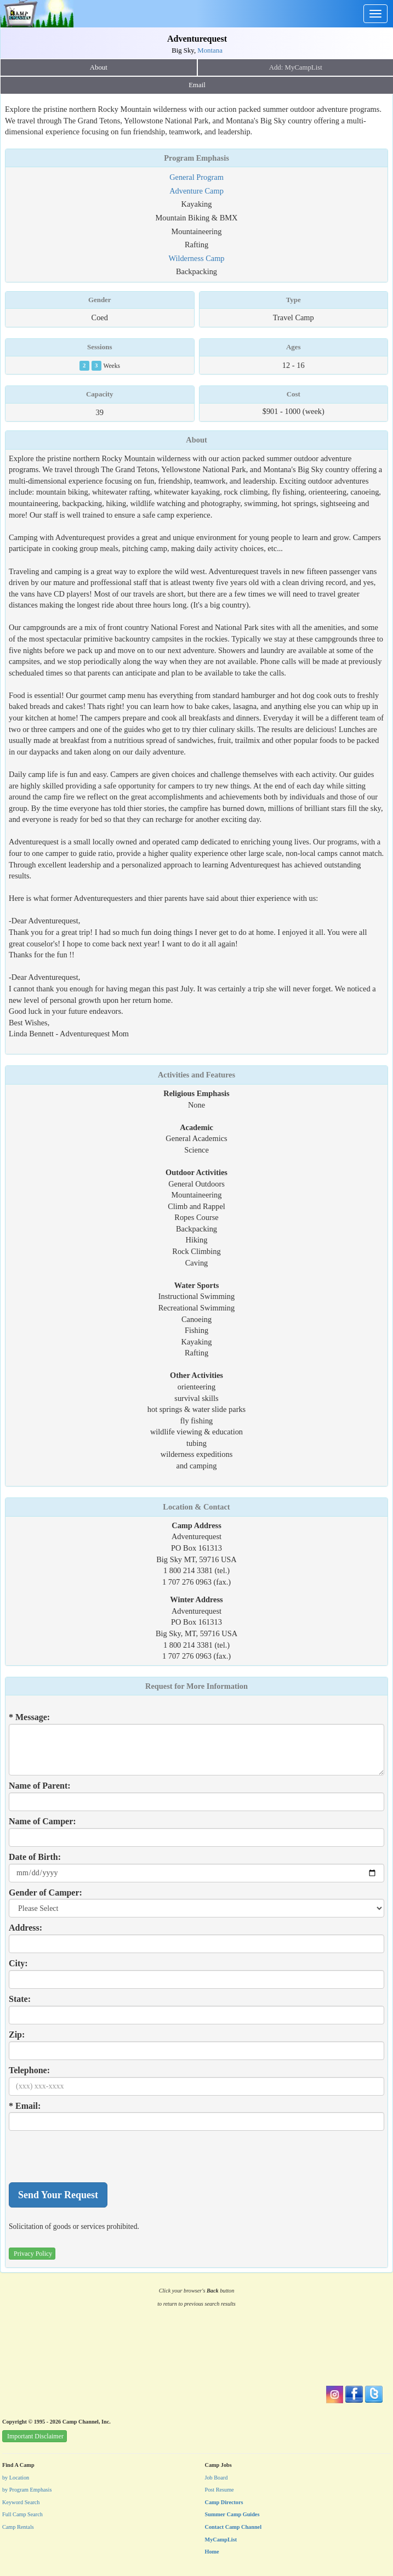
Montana (210, 50)
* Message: (29, 1717)
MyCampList (221, 2540)
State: (20, 1999)
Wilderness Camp (196, 258)
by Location (15, 2478)
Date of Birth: (35, 1857)
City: (18, 1963)
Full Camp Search (22, 2514)
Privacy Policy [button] (33, 2253)
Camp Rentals (18, 2527)
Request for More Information (196, 1686)
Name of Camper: (42, 1821)
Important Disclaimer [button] (35, 2436)
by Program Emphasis (27, 2490)
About (98, 67)
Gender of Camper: (45, 1892)
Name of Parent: (40, 1785)
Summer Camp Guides (232, 2514)
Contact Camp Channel (233, 2527)
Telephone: (29, 2070)
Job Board (216, 2478)
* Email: (25, 2105)
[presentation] (92, 2156)
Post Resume (219, 2490)
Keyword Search (21, 2502)
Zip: (17, 2034)
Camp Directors (224, 2502)
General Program (196, 177)
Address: (25, 1927)
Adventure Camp (196, 190)
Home (212, 2552)
